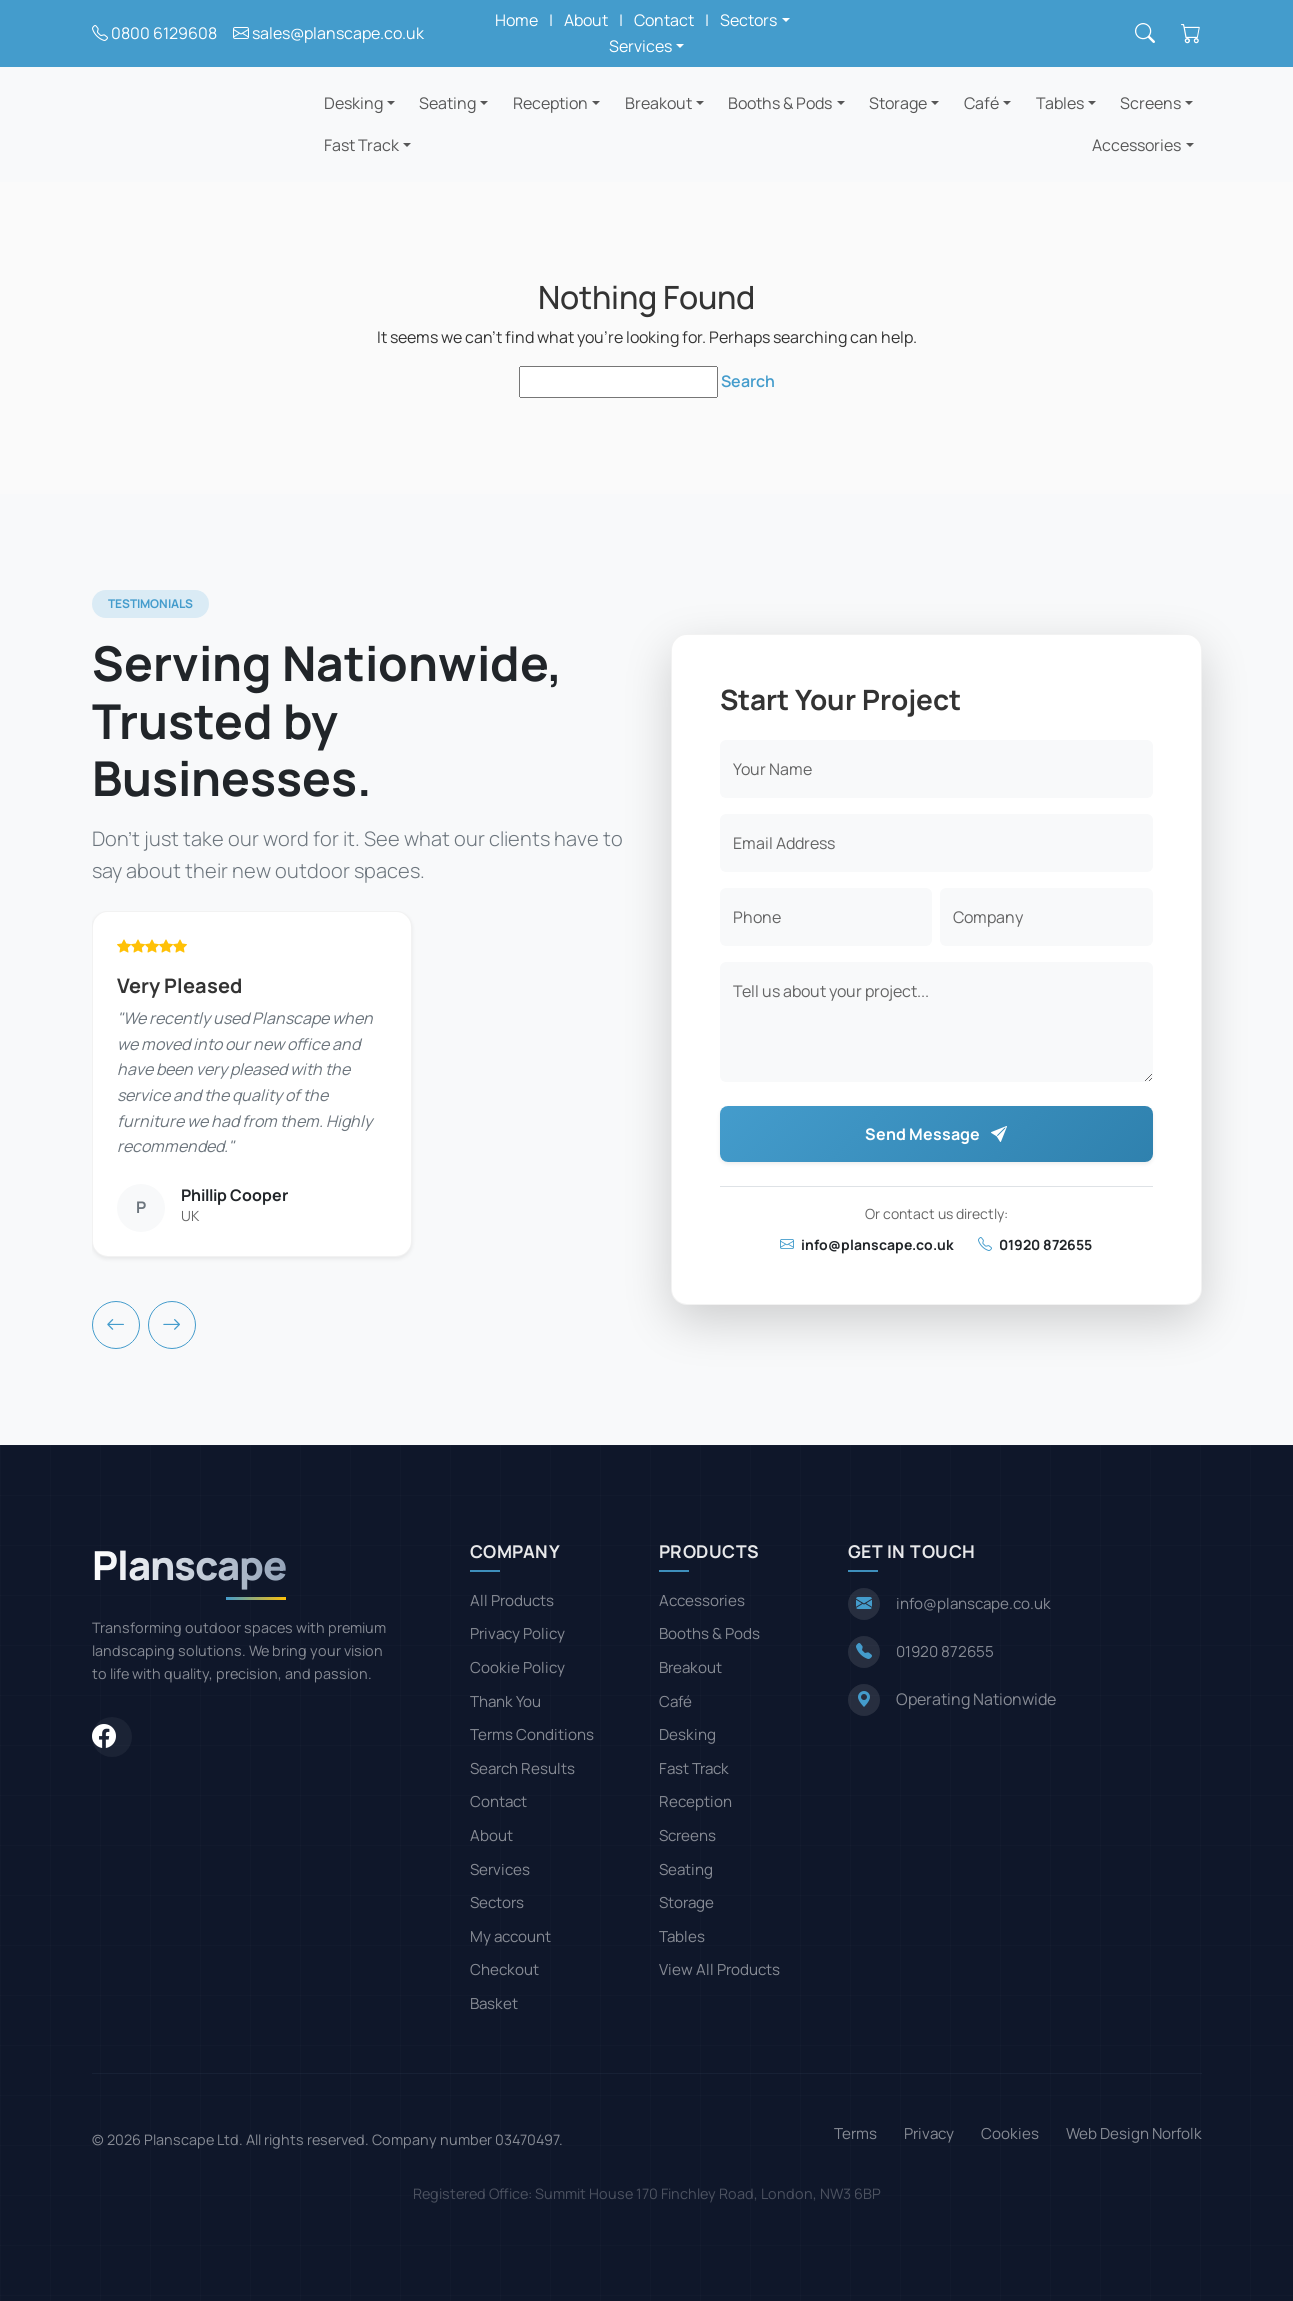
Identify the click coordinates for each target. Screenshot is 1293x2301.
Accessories (1136, 145)
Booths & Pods (780, 103)
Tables (1060, 103)
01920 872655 (1035, 1244)
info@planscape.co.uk (867, 1244)
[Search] (1145, 34)
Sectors (497, 1902)
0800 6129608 (164, 33)
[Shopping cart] (1191, 34)
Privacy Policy (517, 1633)
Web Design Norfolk (1134, 2133)
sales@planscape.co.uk (338, 33)
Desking (353, 103)
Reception (550, 103)
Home (516, 20)
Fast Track (361, 145)
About (586, 20)
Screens (1150, 103)
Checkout (504, 1969)
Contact (664, 20)
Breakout (658, 103)
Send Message (936, 1134)
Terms (855, 2133)
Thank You (505, 1701)
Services (500, 1869)
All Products (512, 1600)
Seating (447, 103)
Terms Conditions (532, 1734)
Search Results (522, 1768)
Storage (898, 103)
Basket (494, 2003)
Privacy (929, 2133)
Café (981, 103)
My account (510, 1936)
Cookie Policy (517, 1667)
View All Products (719, 1969)
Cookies (1010, 2133)
